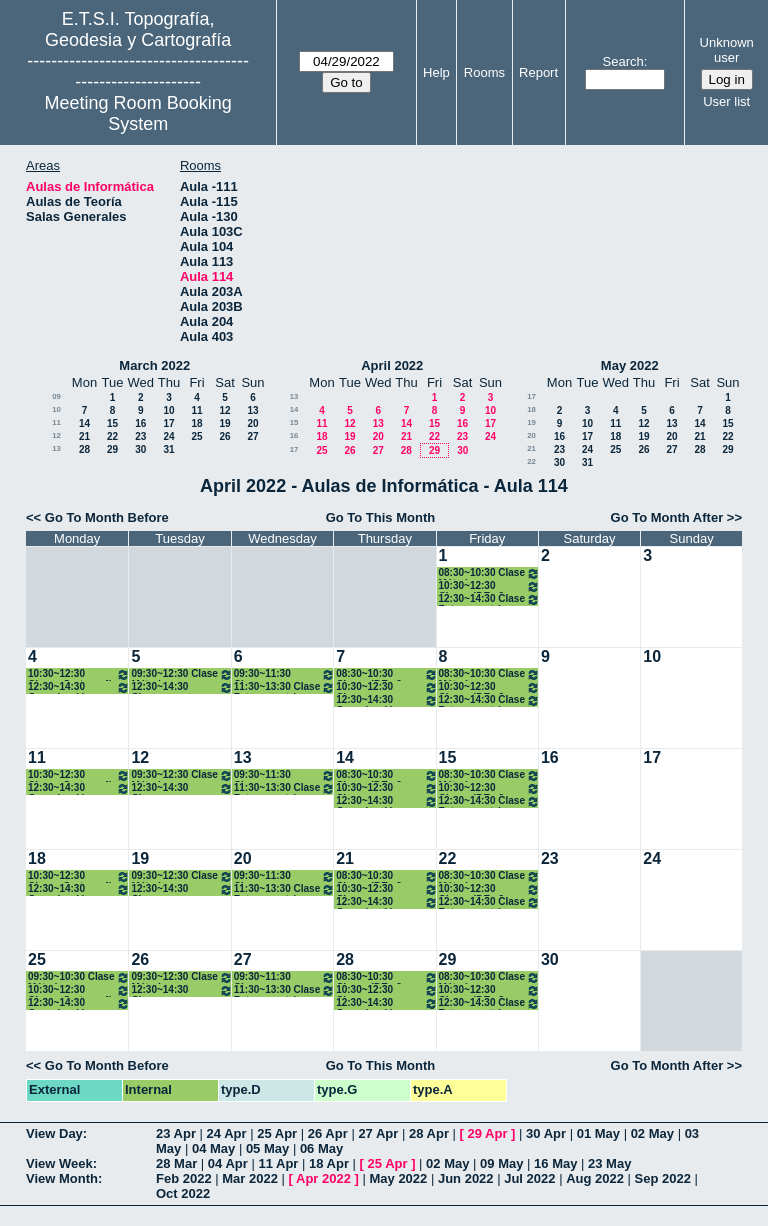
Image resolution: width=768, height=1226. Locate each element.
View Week (59, 1163)
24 (168, 436)
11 (196, 410)
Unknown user (727, 50)
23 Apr (176, 1133)
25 (196, 436)
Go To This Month (381, 517)
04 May (213, 1148)
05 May (267, 1148)
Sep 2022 (663, 1178)
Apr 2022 (323, 1178)
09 (56, 396)
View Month (62, 1178)
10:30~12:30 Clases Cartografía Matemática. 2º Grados (79, 674)
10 (56, 409)
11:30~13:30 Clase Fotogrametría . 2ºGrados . (284, 687)
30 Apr (546, 1133)
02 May (652, 1133)
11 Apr (278, 1163)
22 (112, 436)
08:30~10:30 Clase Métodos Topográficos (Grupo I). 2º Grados (489, 573)
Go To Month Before (107, 517)
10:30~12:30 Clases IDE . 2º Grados (489, 586)
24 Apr (227, 1133)
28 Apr (429, 1133)
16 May (555, 1163)
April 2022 (392, 365)
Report (538, 72)
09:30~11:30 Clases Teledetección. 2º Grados (284, 674)
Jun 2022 (466, 1178)
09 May (501, 1163)
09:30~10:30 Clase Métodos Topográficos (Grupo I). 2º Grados (79, 977)
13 (252, 410)
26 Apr (328, 1133)
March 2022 (154, 365)
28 (84, 449)
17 (168, 423)
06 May (321, 1148)
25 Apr (277, 1133)
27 (252, 436)
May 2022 (630, 365)
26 (224, 436)
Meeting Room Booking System (138, 113)
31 (168, 449)
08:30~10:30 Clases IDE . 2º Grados (386, 674)
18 (196, 423)
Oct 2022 (183, 1193)
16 (140, 423)
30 (140, 449)
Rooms (484, 72)
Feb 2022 (184, 1178)
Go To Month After (667, 517)
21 (84, 436)
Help (436, 72)
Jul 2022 (529, 1178)
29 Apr (488, 1133)
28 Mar (176, 1163)
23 (140, 436)
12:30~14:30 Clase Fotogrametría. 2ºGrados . (489, 599)
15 (112, 423)
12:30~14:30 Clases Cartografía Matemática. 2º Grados (181, 687)
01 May (598, 1133)
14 (84, 423)
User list (726, 101)
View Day (54, 1133)
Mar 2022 (250, 1178)
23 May (609, 1163)
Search (623, 61)
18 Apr (329, 1163)
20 (252, 423)
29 (112, 449)
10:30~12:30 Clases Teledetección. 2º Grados (386, 687)
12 (224, 410)
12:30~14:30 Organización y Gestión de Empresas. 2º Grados (79, 687)
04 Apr (228, 1163)
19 (224, 423)
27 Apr (378, 1133)
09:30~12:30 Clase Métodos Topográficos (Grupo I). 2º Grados (181, 674)
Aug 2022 (595, 1178)
